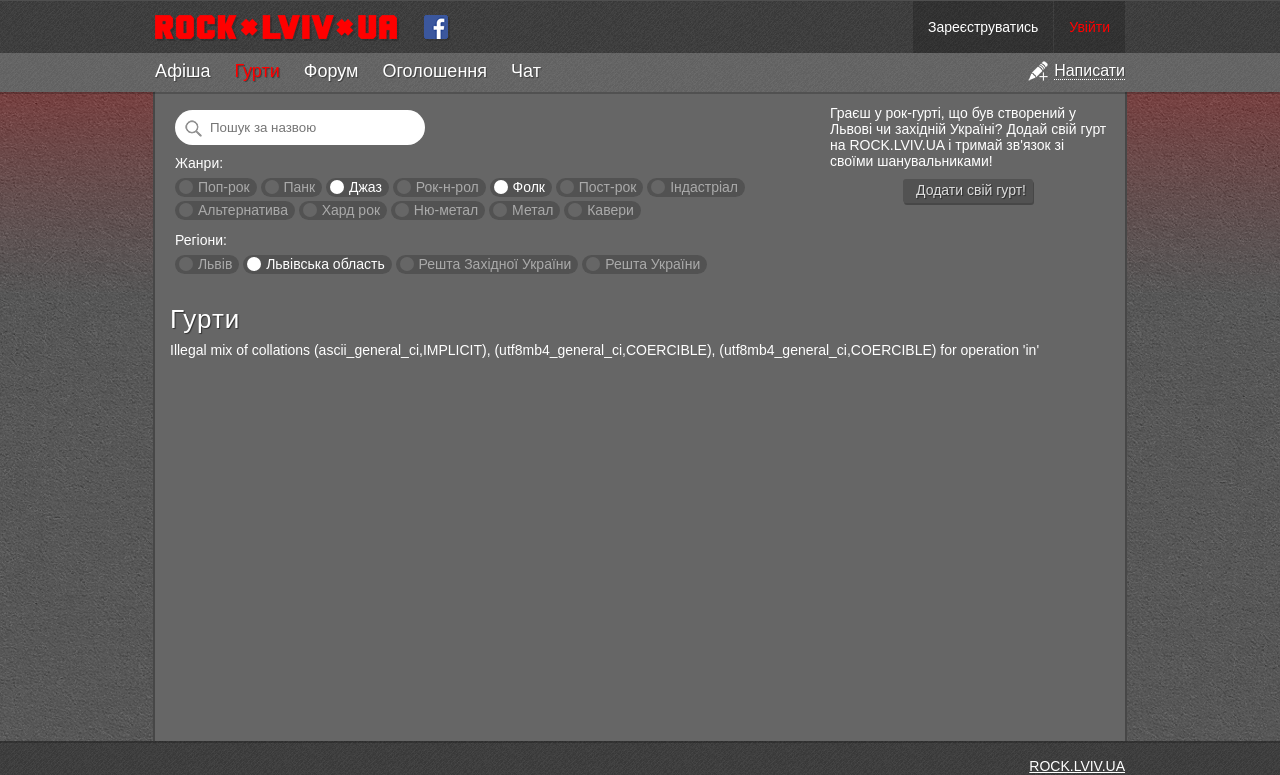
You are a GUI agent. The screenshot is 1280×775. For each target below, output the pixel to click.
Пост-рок (608, 187)
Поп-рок (224, 187)
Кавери (610, 210)
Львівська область (325, 264)
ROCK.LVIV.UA (1077, 766)
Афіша (182, 71)
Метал (532, 210)
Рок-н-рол (447, 187)
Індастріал (704, 187)
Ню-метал (446, 210)
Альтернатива (243, 210)
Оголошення (434, 71)
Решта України (652, 264)
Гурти (256, 71)
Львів (215, 264)
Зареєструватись (983, 27)
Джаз (365, 187)
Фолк (529, 187)
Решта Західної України (494, 264)
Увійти (1089, 27)
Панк (299, 187)
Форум (331, 71)
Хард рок (351, 210)
